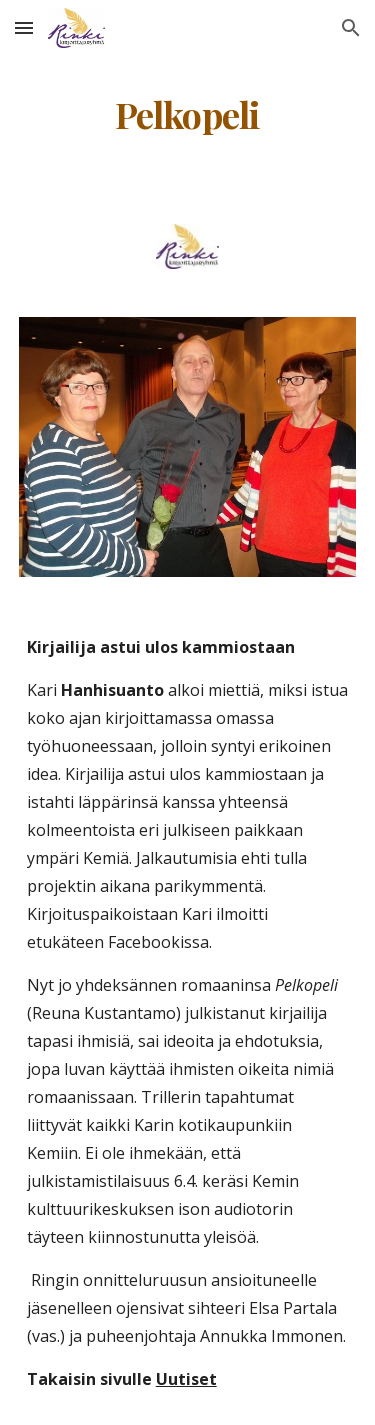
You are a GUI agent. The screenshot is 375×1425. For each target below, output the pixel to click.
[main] (188, 115)
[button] (24, 27)
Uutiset (186, 1379)
